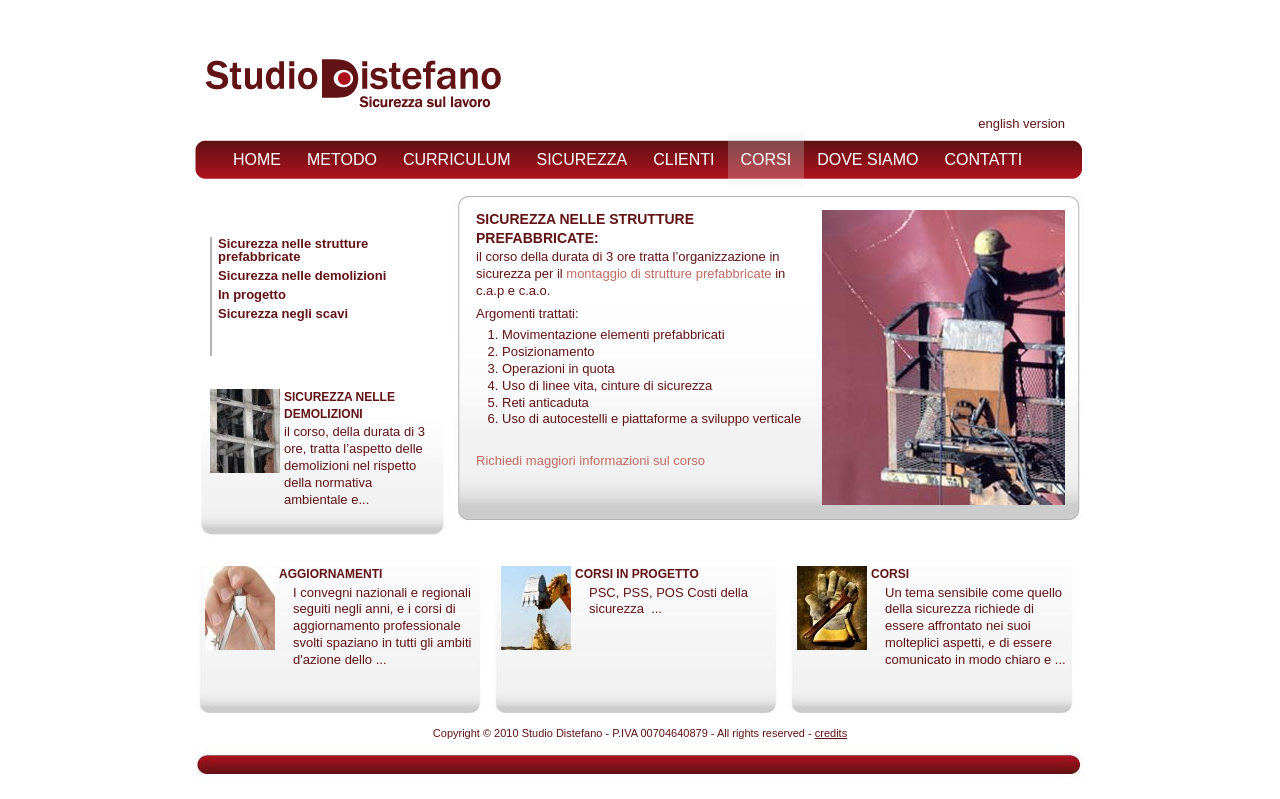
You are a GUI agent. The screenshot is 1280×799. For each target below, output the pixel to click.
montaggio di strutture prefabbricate (668, 273)
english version (1021, 123)
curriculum (457, 159)
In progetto (252, 294)
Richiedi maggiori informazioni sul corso (590, 460)
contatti (984, 159)
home (257, 159)
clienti (683, 159)
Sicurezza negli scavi (283, 313)
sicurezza (582, 159)
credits (831, 733)
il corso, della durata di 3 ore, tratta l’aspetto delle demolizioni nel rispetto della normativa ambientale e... (354, 465)
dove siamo (867, 159)
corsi (766, 159)
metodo (342, 159)
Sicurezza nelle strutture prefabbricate (293, 250)
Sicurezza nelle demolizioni (302, 275)
